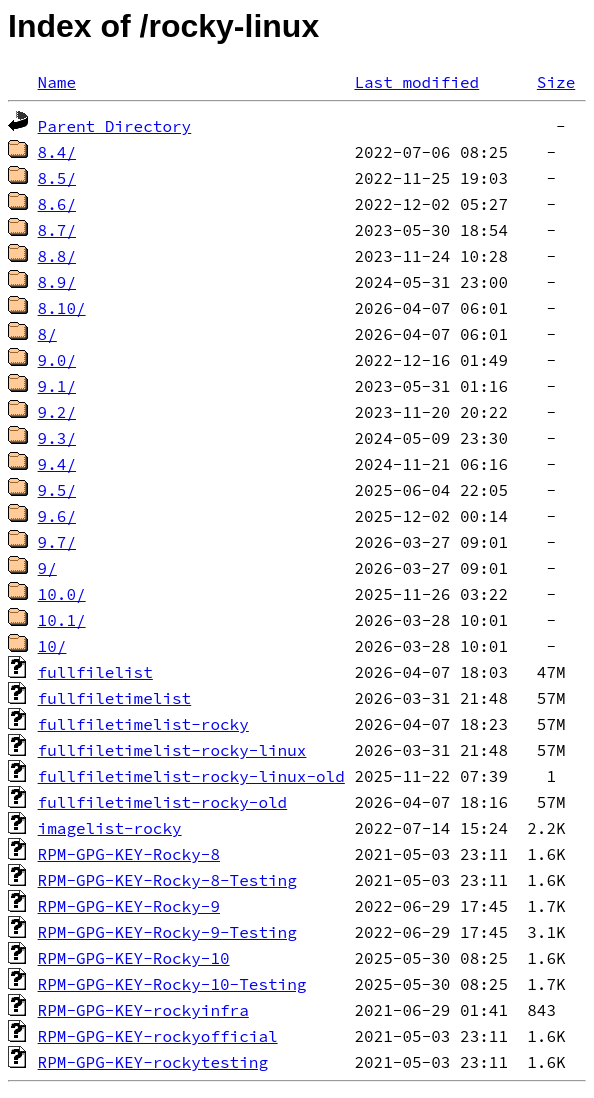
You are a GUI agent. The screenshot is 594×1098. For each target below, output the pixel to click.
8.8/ (57, 256)
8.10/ (62, 308)
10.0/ (62, 594)
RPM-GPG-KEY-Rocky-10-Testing (172, 984)
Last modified (416, 82)
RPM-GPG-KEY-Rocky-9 (129, 906)
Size (556, 82)
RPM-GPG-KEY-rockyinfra (143, 1010)
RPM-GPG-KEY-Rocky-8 (129, 854)
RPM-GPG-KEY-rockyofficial (158, 1036)
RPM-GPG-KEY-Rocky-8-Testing (167, 880)
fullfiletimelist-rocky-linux (172, 750)
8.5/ (57, 178)
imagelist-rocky (110, 828)
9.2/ (57, 412)
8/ (47, 334)
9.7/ (57, 542)
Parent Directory (115, 126)
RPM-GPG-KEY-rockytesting (153, 1062)
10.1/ (62, 620)
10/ (52, 646)
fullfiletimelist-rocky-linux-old (191, 776)
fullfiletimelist (115, 698)
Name (57, 82)
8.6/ (57, 204)
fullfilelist (95, 672)
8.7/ (57, 230)
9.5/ (57, 490)
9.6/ (57, 516)
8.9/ (57, 282)
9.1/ (57, 386)
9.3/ (57, 438)
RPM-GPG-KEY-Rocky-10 (134, 958)
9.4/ (57, 464)
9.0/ (57, 360)
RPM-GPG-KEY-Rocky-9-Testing (167, 932)
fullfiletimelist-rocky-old (163, 802)
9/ (47, 568)
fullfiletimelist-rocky (143, 724)
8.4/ (57, 152)
